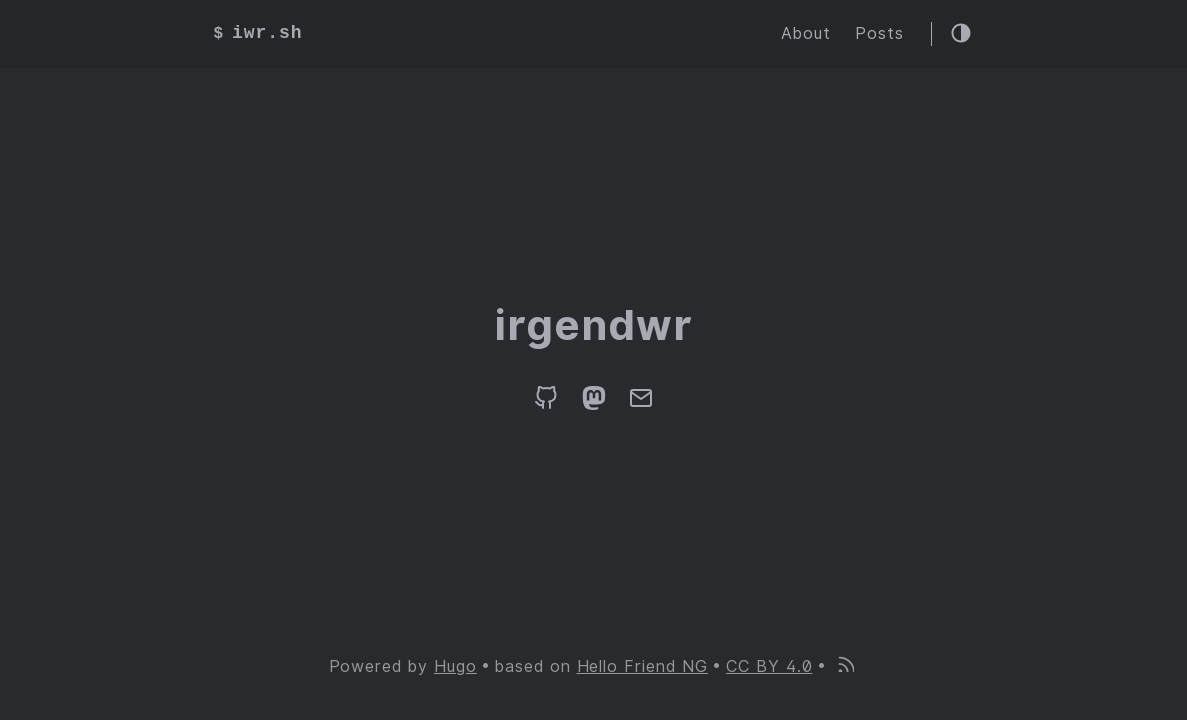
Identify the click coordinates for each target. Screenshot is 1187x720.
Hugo (455, 666)
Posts (879, 33)
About (806, 33)
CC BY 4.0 (769, 666)
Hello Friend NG (642, 666)
